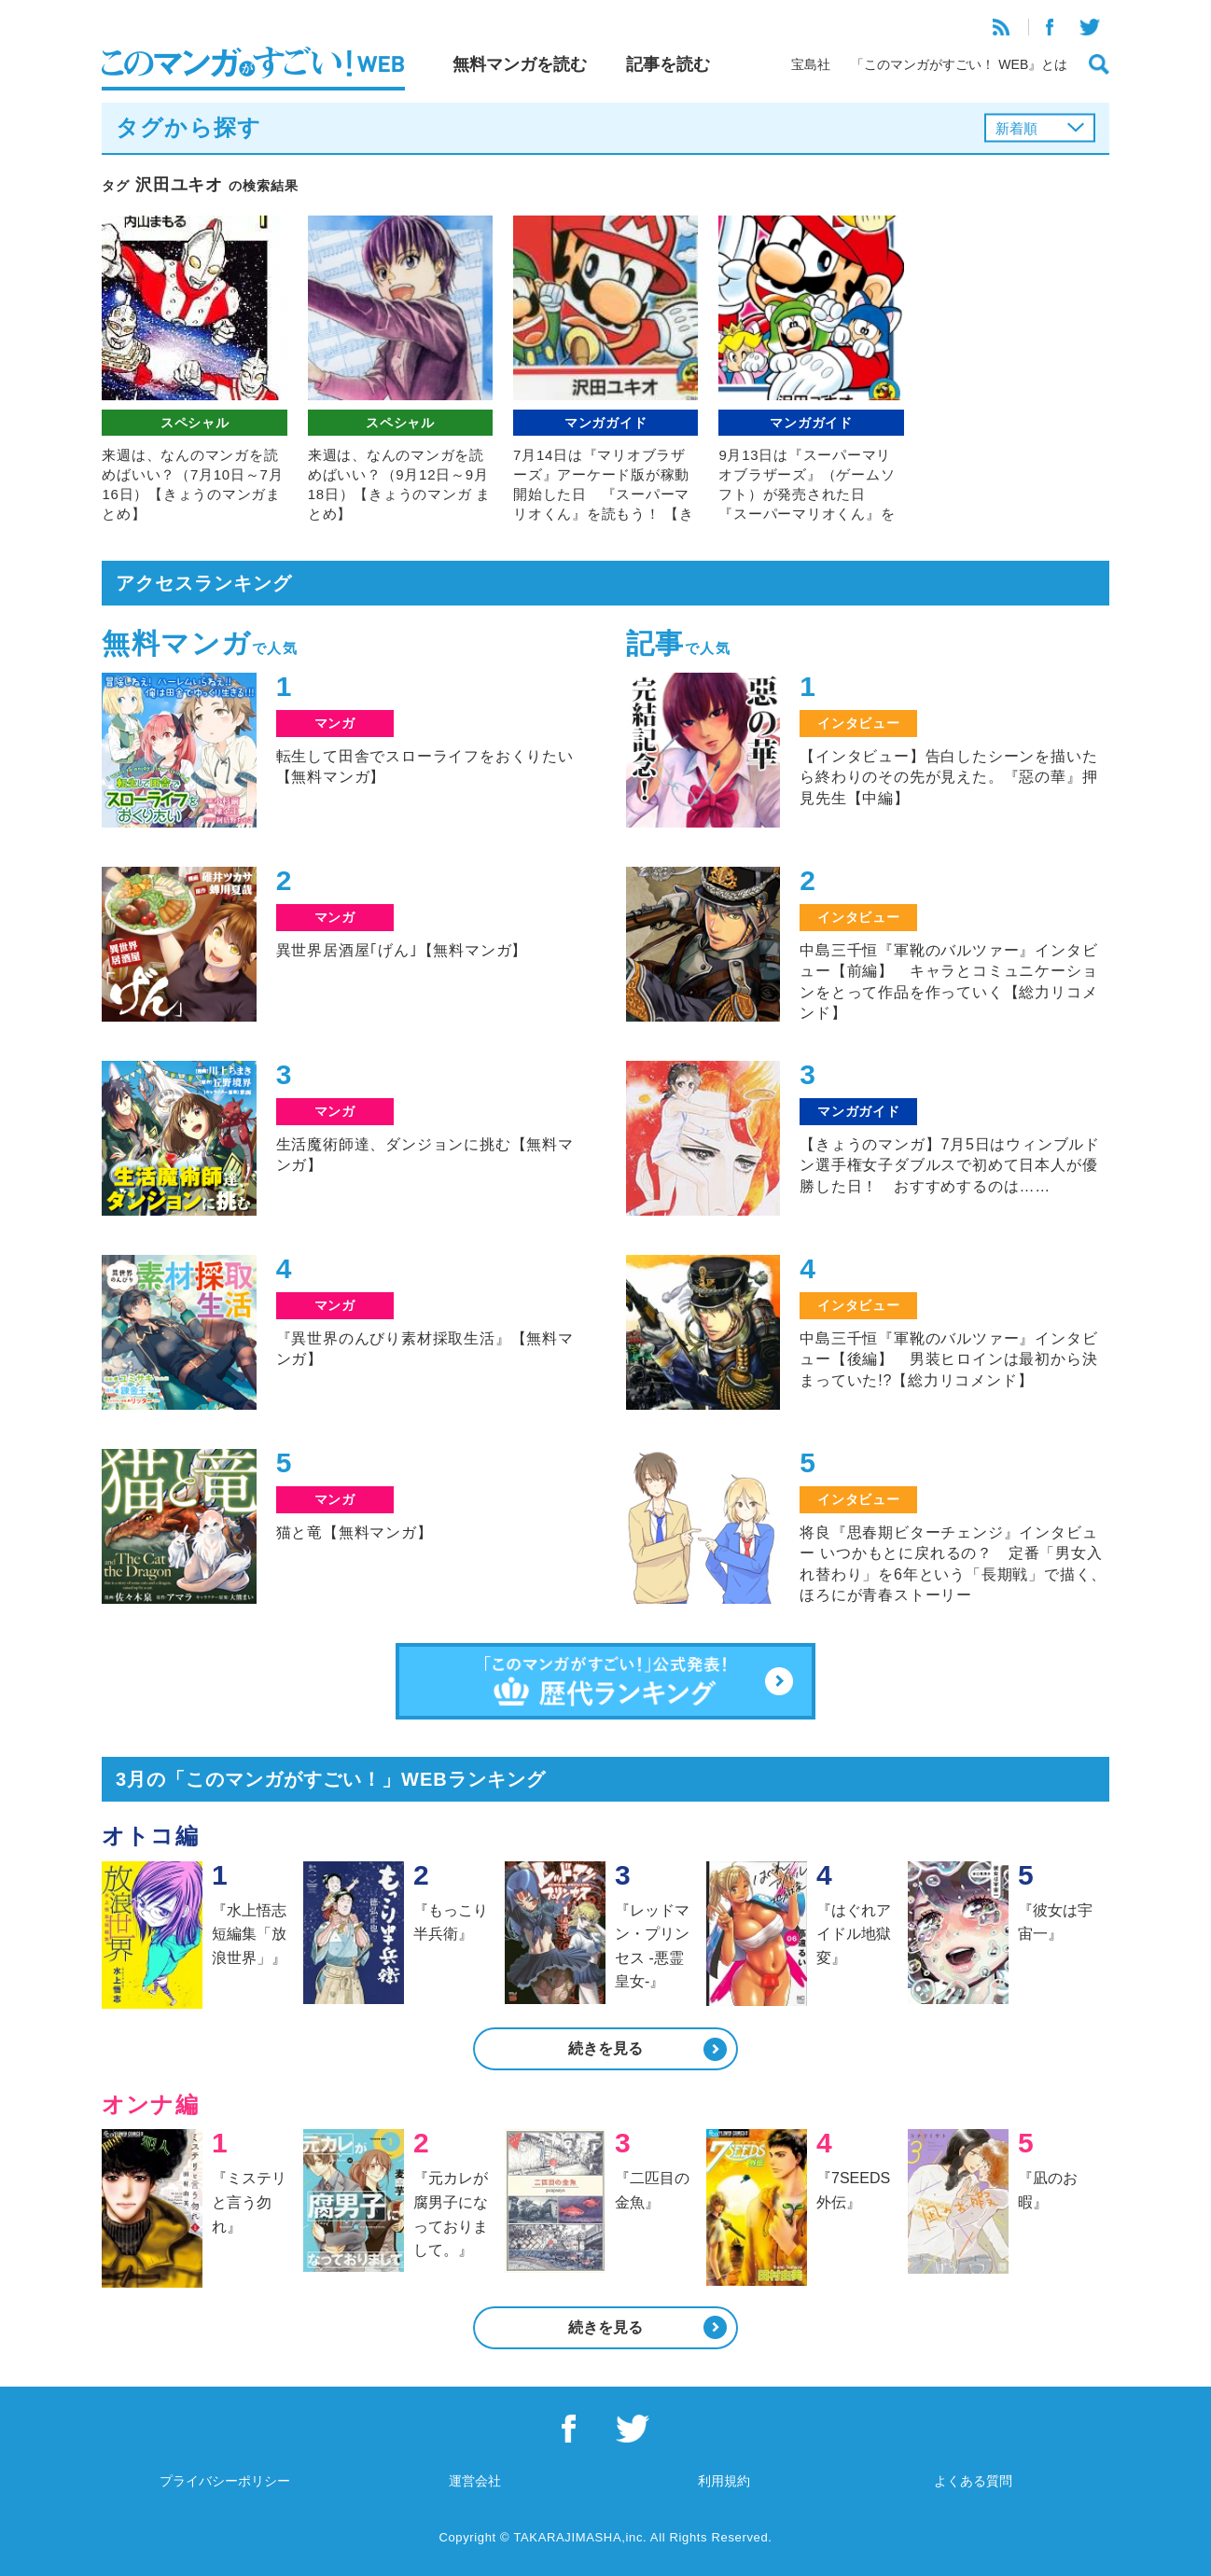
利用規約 (724, 2480)
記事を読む (668, 64)
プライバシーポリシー (225, 2480)
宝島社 (810, 64)
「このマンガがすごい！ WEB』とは (959, 64)
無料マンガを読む (519, 64)
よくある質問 (973, 2480)
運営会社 (475, 2480)
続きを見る (605, 2048)
